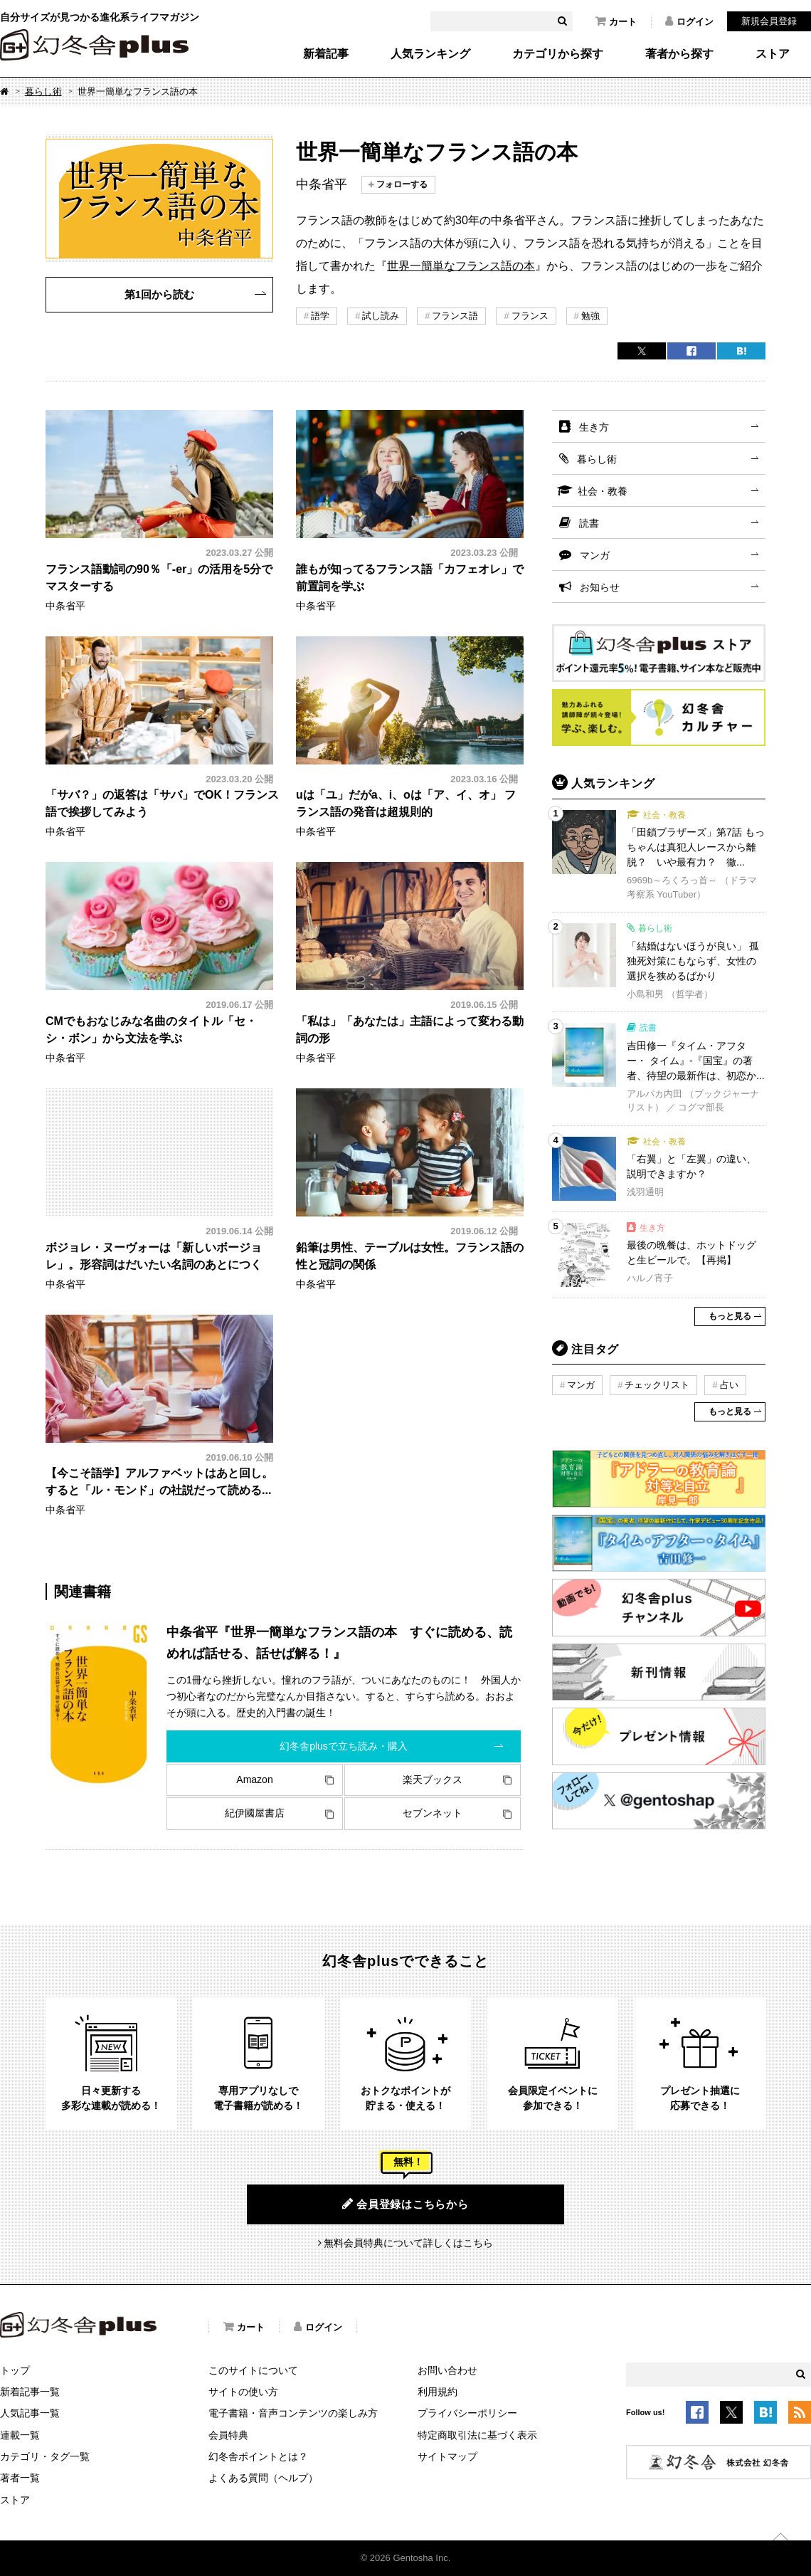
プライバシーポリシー (467, 2413)
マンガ (595, 555)
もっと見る (730, 1316)
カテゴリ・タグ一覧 (45, 2456)
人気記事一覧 (30, 2413)
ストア (773, 54)
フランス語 (455, 315)
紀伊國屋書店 (255, 1813)
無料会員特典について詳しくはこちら (408, 2243)
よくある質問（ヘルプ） (263, 2477)
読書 (589, 523)
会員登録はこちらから (405, 2203)
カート (616, 21)
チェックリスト (657, 1384)
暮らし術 (43, 91)
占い (729, 1384)
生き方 (594, 427)
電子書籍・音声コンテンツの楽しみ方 (293, 2413)
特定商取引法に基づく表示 (477, 2435)
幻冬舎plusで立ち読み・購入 (344, 1746)
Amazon (254, 1779)
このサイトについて (253, 2370)
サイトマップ (447, 2456)
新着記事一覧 (30, 2391)
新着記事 (326, 54)
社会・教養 (602, 491)
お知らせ (600, 587)
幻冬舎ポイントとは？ (258, 2456)
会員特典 (228, 2435)
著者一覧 (20, 2477)
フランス (529, 315)
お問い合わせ (447, 2370)
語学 (320, 315)
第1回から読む (159, 294)
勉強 (590, 315)
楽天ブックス (432, 1779)
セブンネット (432, 1813)
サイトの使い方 (243, 2391)
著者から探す (679, 54)
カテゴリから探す (557, 54)
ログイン (689, 21)
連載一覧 (20, 2435)
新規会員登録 (769, 21)
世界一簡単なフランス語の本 (461, 266)
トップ (15, 2370)
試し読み (380, 315)
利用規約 (437, 2391)
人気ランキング (430, 54)
